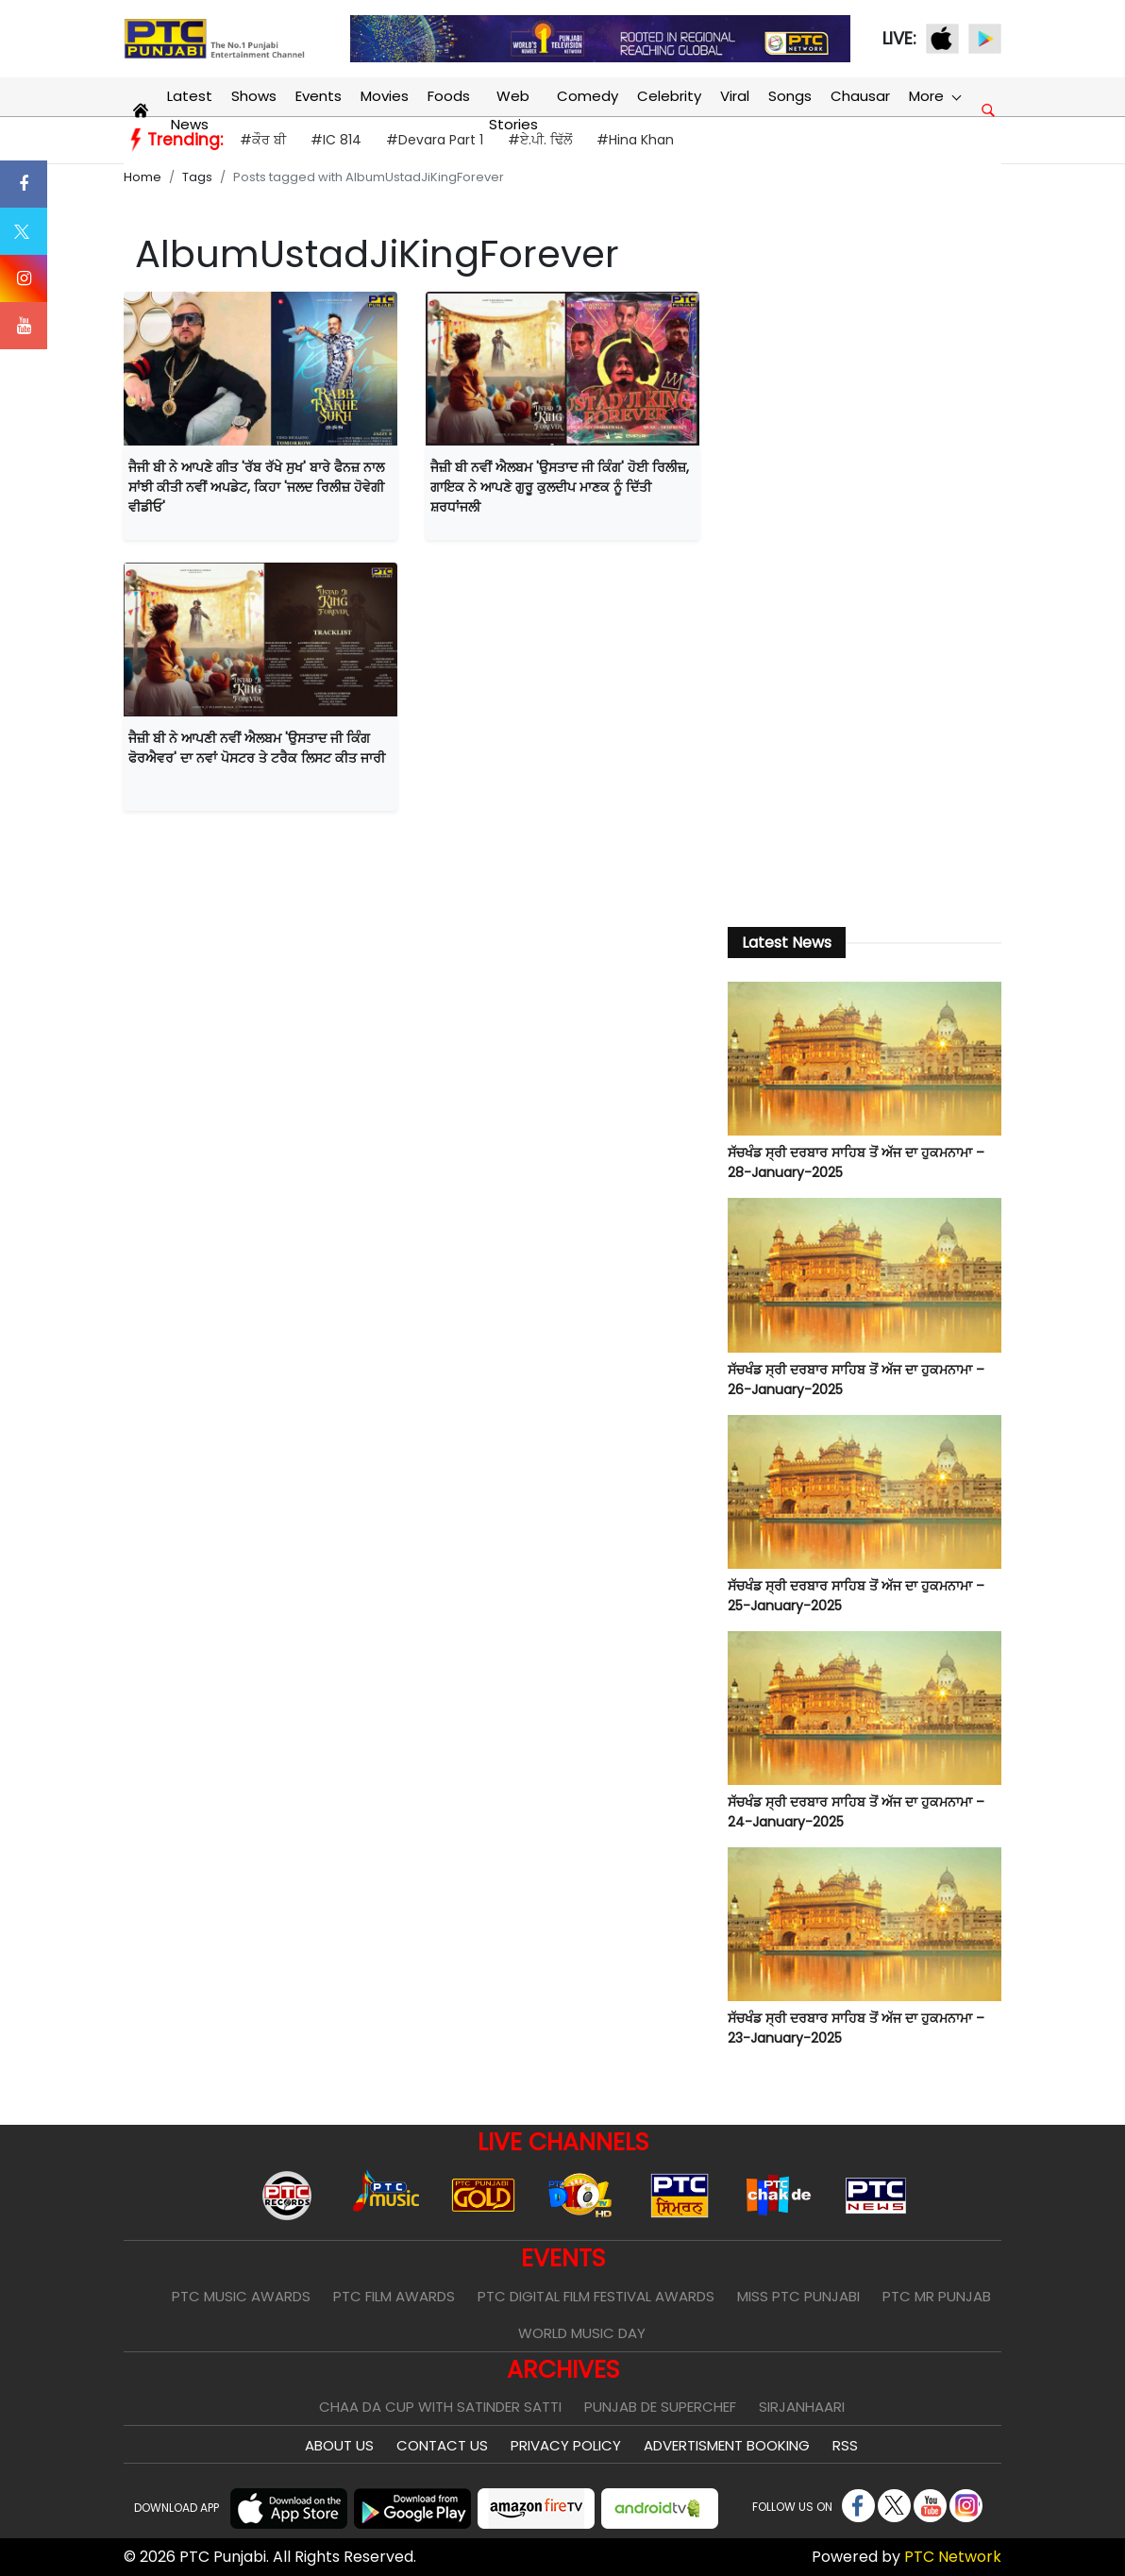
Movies (385, 96)
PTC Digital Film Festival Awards (596, 2296)
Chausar (860, 96)
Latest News (189, 110)
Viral (734, 96)
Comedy (587, 96)
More (934, 96)
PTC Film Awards (394, 2296)
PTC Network (952, 2557)
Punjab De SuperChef (660, 2406)
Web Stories (513, 110)
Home (142, 177)
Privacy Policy (566, 2445)
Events (318, 96)
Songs (790, 96)
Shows (254, 96)
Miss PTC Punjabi (798, 2296)
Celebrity (669, 96)
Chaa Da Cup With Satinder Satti (440, 2406)
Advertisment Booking (727, 2445)
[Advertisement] (864, 598)
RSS (845, 2445)
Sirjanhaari (802, 2406)
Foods (449, 96)
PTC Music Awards (241, 2296)
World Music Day (582, 2333)
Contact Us (442, 2445)
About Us (339, 2445)
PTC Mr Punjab (936, 2296)
